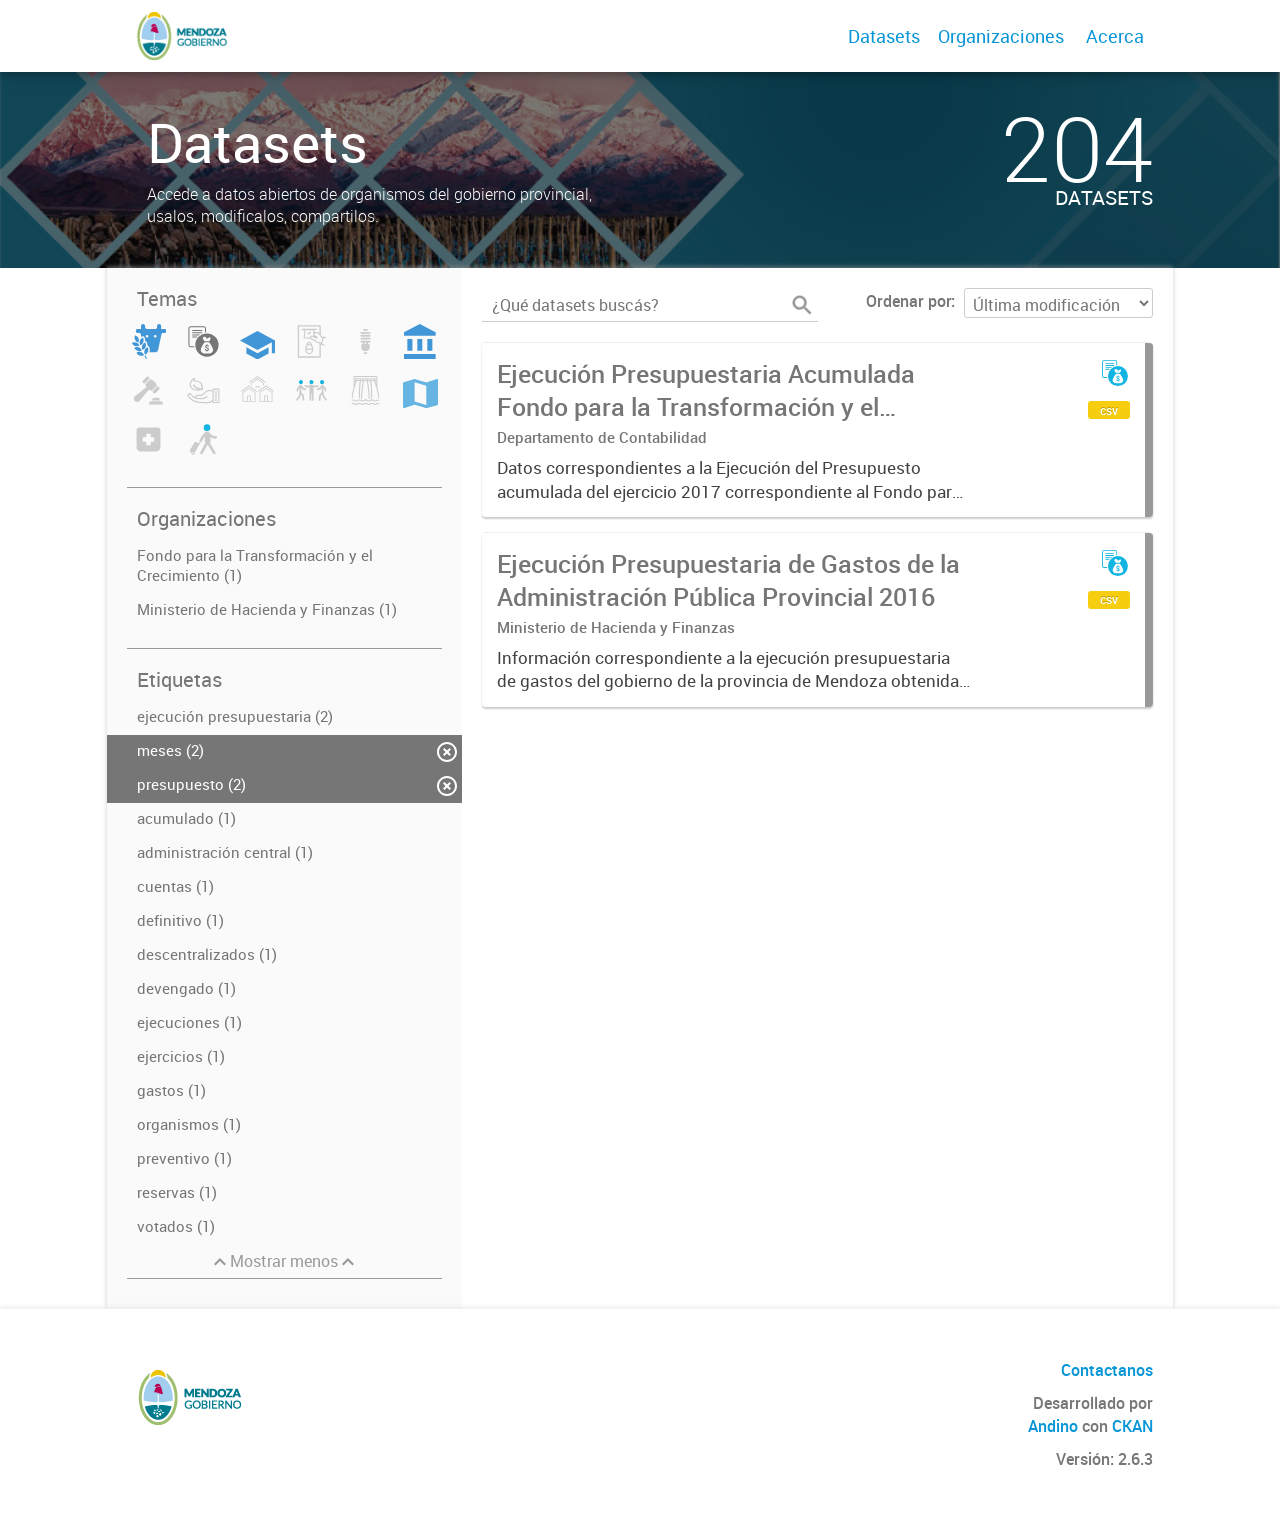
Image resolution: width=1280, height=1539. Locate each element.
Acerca (1115, 36)
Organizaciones (1001, 36)
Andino (1053, 1426)
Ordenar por (908, 301)
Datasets (884, 36)
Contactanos (1107, 1370)
